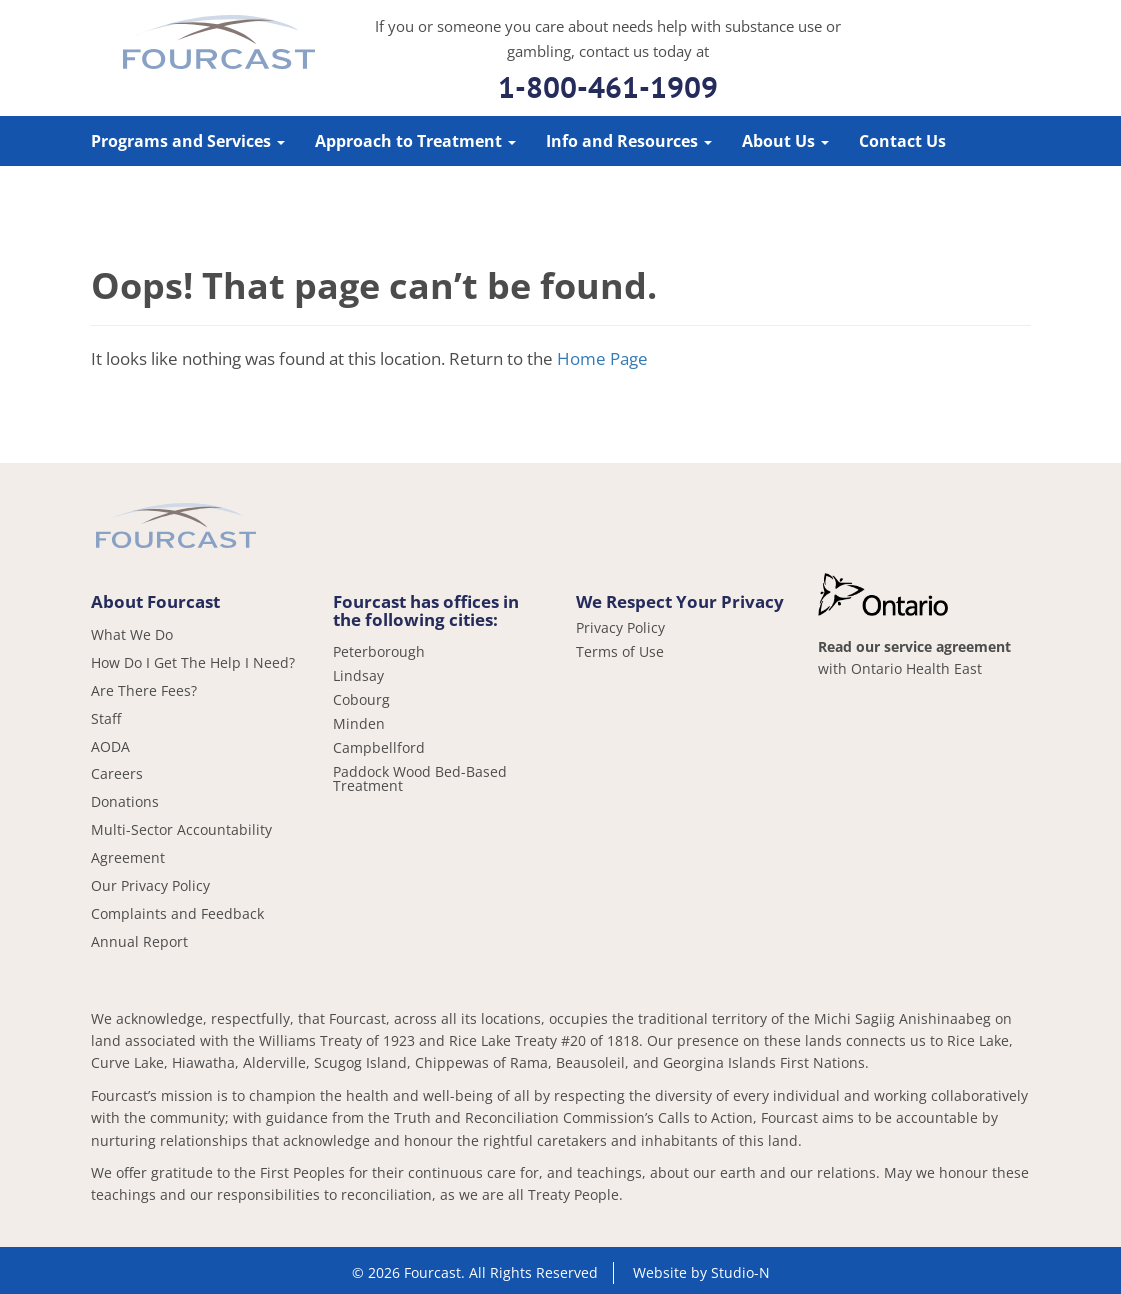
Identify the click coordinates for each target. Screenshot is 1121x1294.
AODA (110, 746)
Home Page (602, 358)
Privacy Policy (620, 628)
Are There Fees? (144, 690)
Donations (125, 801)
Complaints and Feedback (177, 913)
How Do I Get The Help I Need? (193, 662)
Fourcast (219, 45)
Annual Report (139, 941)
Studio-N (740, 1272)
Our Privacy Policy (150, 885)
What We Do (132, 634)
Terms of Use (620, 652)
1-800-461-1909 (608, 86)
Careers (117, 773)
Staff (106, 718)
